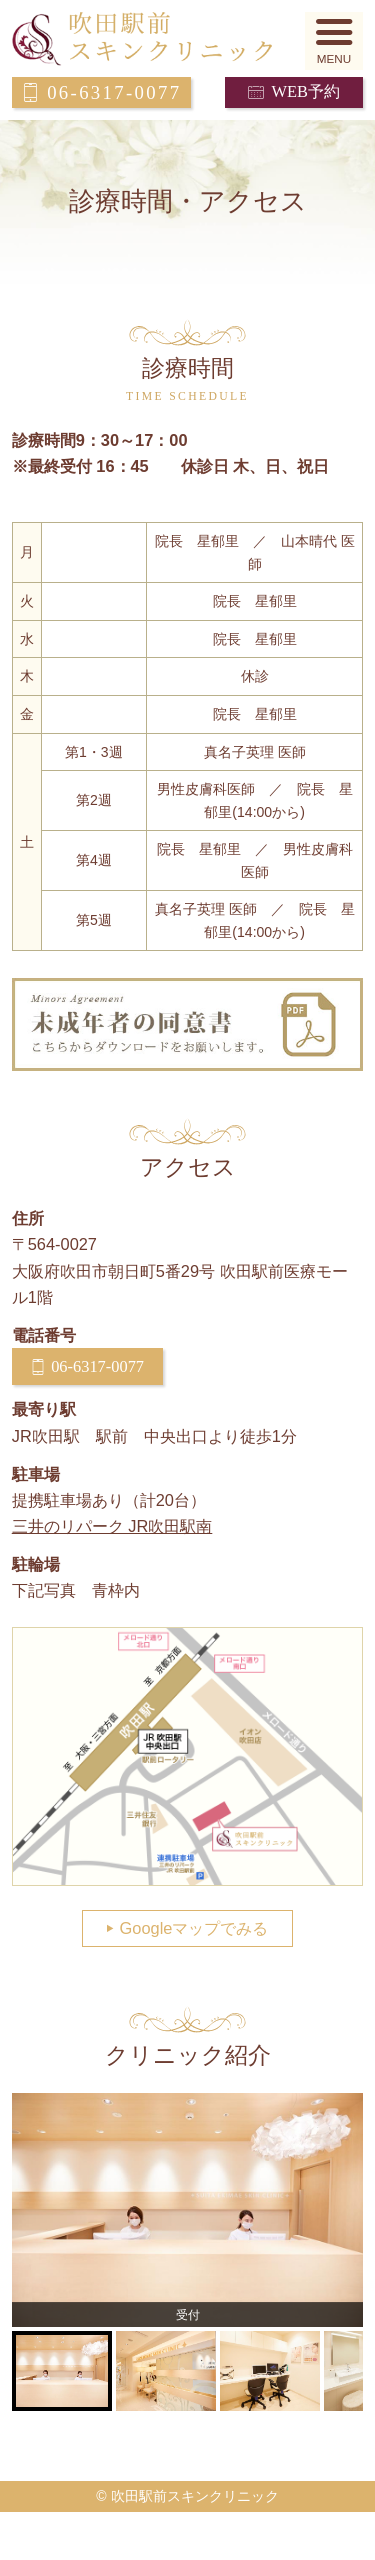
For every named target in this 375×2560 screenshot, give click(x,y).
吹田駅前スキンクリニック (188, 39)
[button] (334, 41)
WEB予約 (305, 91)
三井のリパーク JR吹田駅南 (112, 1526)
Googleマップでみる (194, 1928)
